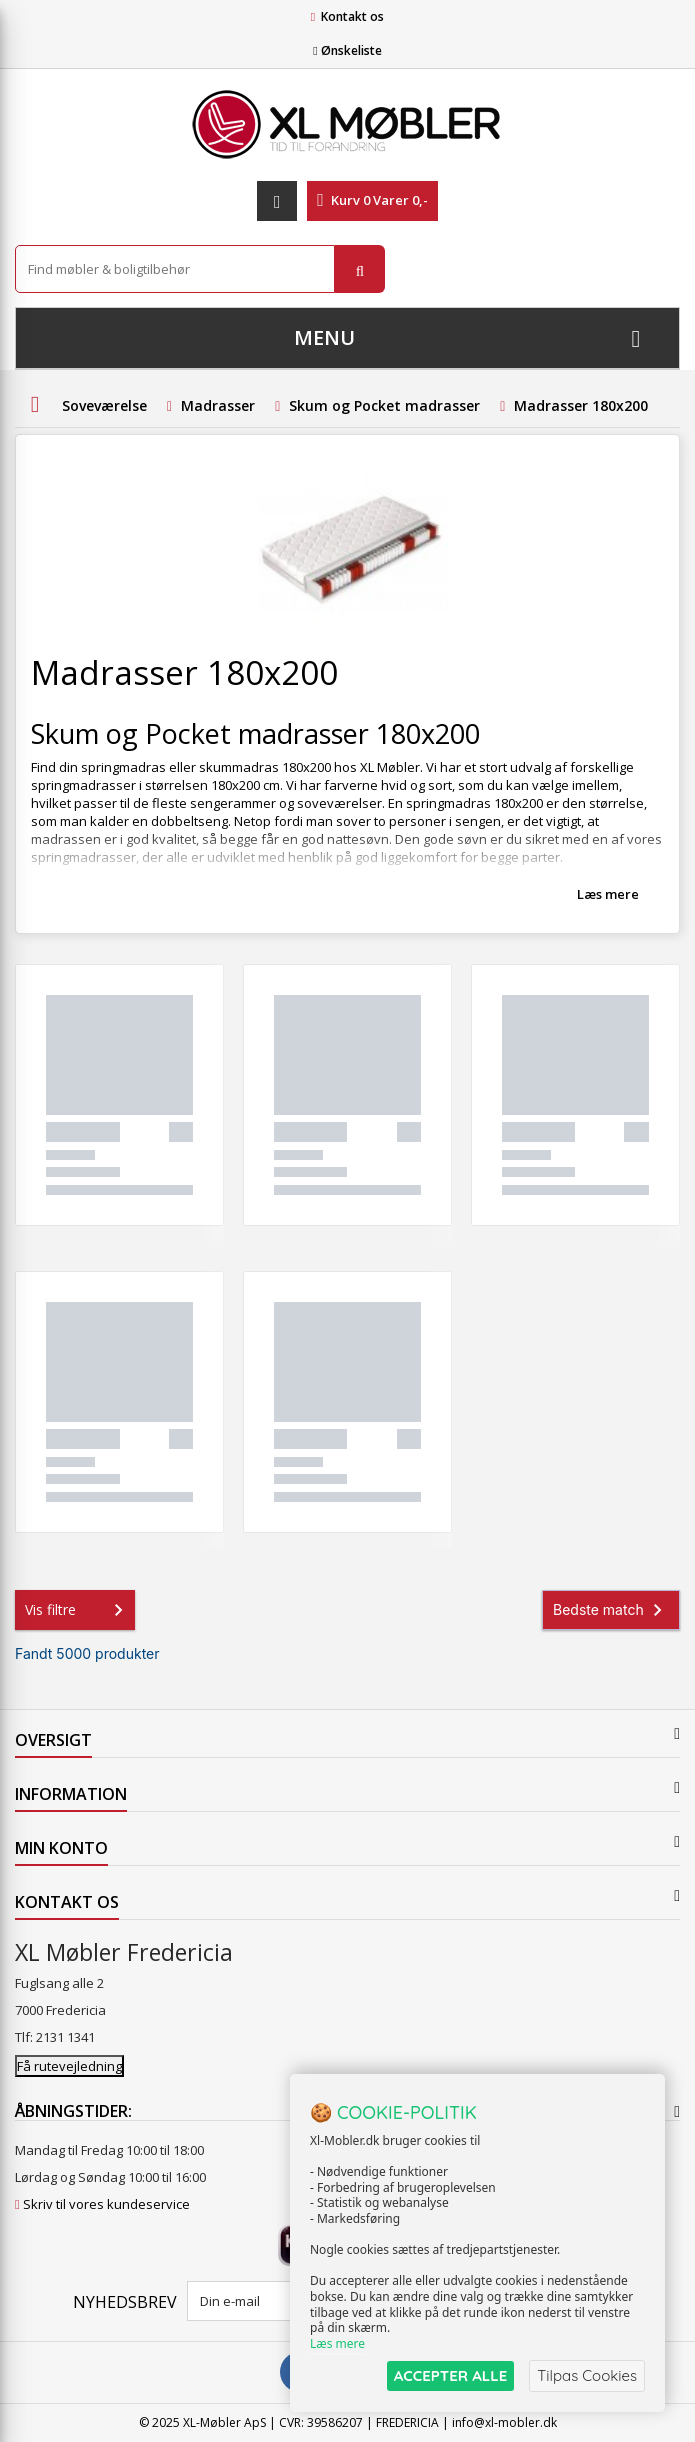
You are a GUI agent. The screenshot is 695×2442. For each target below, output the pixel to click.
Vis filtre (78, 1610)
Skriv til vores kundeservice (106, 2204)
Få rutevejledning (69, 2066)
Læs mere (608, 894)
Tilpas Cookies (587, 2375)
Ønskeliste (347, 50)
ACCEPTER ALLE (450, 2375)
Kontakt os (352, 16)
